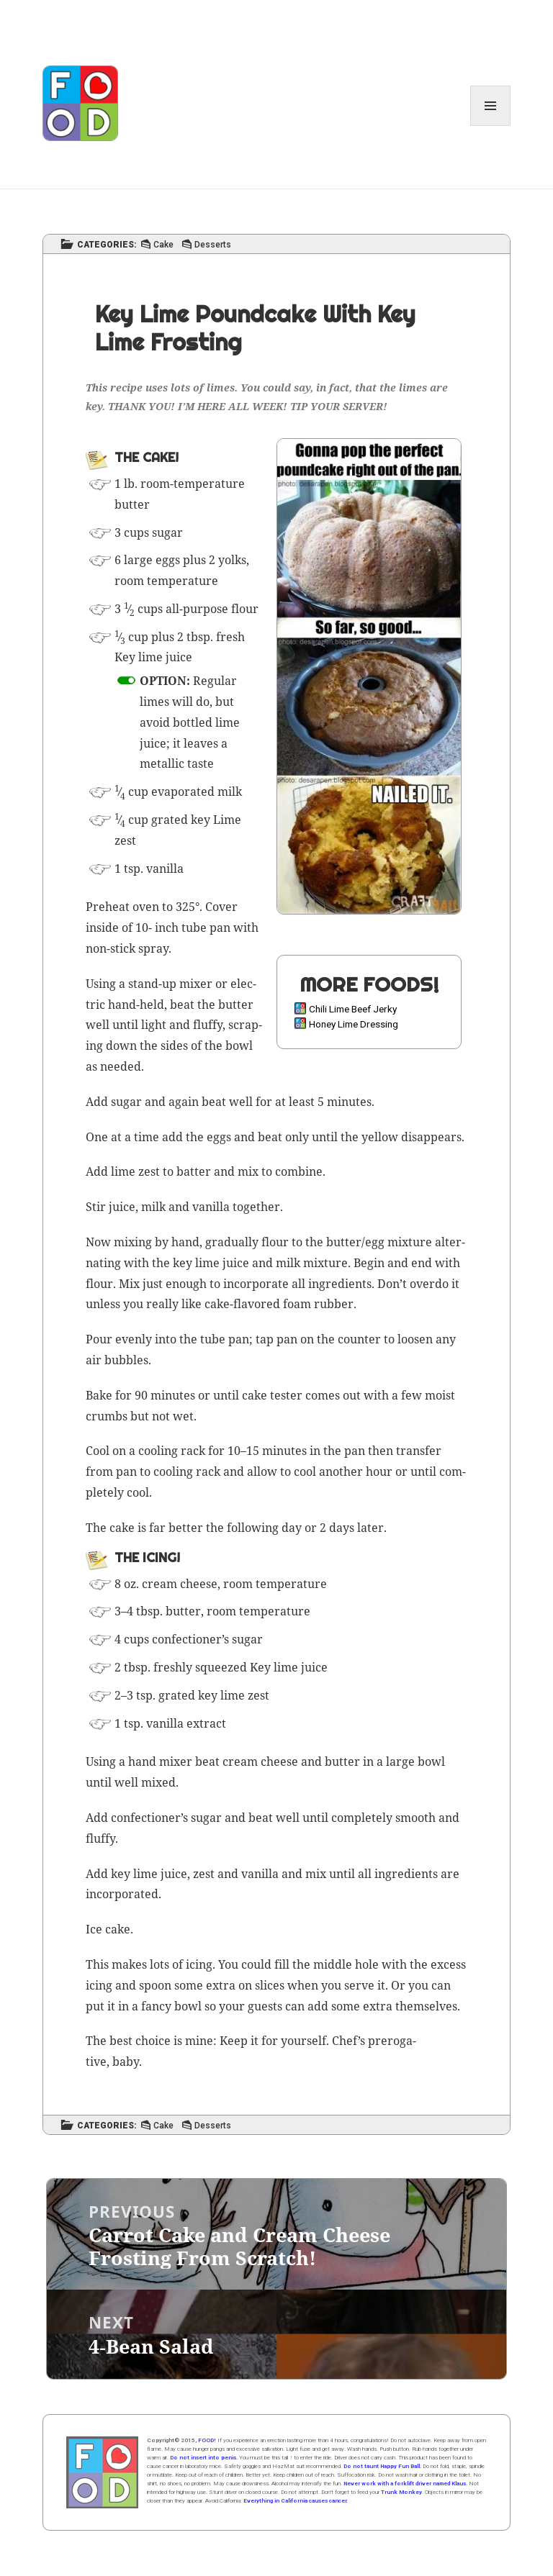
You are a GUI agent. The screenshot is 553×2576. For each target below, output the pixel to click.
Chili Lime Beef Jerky (353, 1009)
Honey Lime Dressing (353, 1024)
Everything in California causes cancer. (295, 2501)
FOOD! (207, 2440)
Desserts (212, 245)
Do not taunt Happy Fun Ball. (382, 2466)
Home (102, 2472)
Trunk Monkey (401, 2492)
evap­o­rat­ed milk (196, 791)
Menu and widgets (491, 125)
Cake (163, 245)
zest (125, 840)
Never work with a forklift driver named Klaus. (405, 2483)
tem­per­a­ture (209, 483)
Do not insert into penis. (204, 2457)
